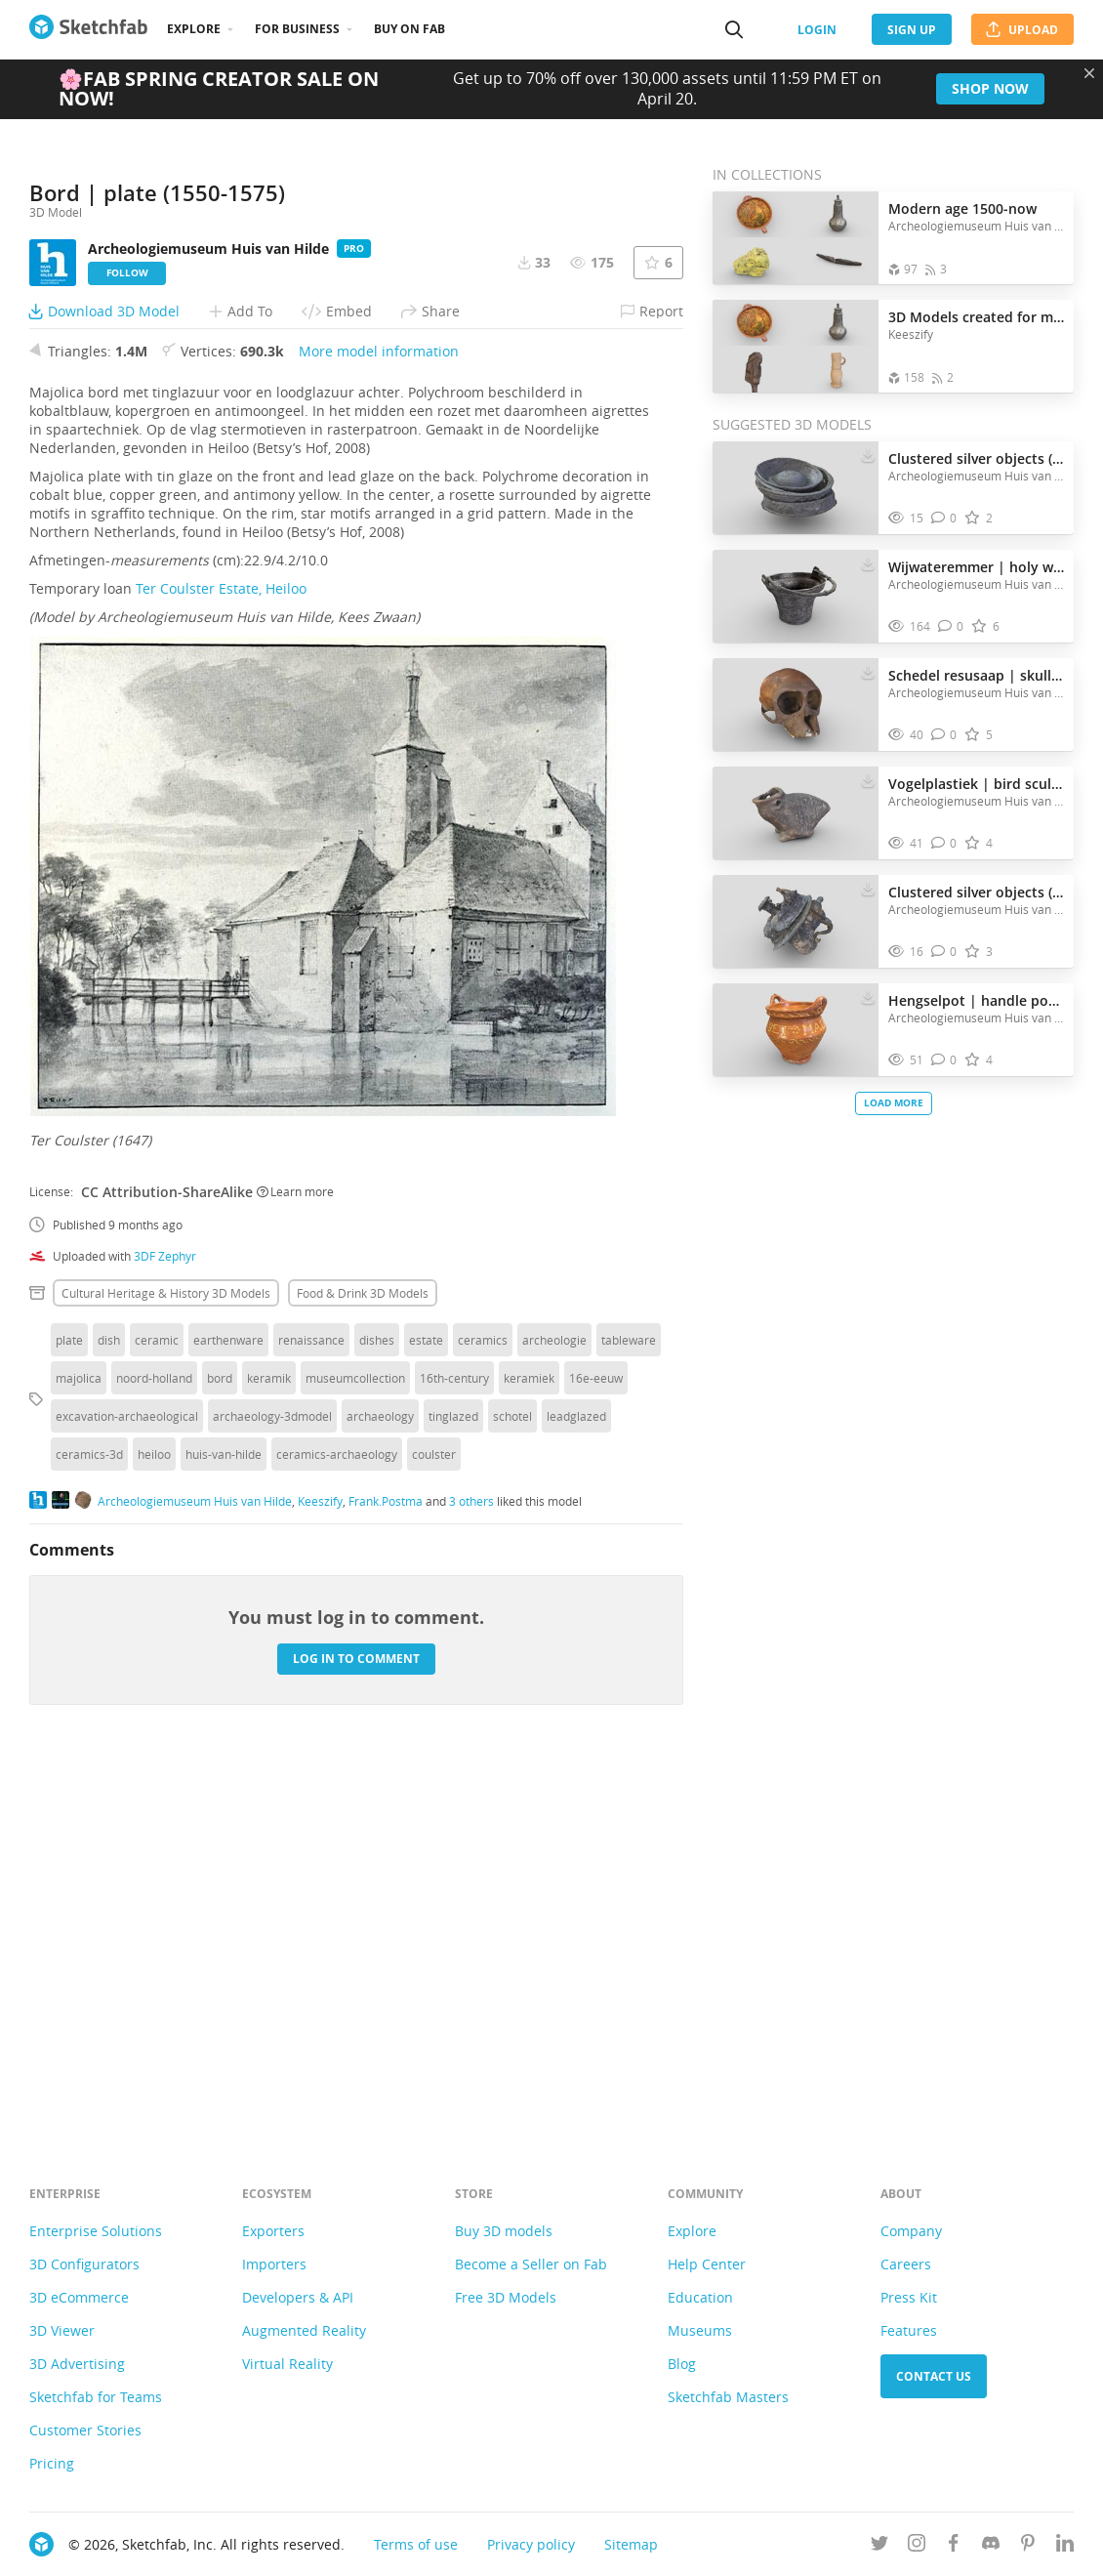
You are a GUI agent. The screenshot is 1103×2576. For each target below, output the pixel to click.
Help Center (707, 2264)
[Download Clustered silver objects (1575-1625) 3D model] (868, 454)
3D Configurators (84, 2264)
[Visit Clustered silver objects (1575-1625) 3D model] (795, 488)
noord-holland (154, 1744)
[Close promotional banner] (1089, 73)
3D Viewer (62, 2330)
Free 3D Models (505, 2297)
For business (297, 29)
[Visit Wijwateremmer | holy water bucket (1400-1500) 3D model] (795, 597)
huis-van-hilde (223, 1820)
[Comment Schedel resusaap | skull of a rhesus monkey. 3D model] (944, 735)
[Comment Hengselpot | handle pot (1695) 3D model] (944, 1060)
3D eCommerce (79, 2297)
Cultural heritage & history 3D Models (165, 1659)
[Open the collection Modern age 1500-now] (795, 237)
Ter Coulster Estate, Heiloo (221, 954)
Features (908, 2330)
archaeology (380, 1782)
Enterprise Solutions (95, 2231)
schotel (512, 1782)
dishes (376, 1706)
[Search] (734, 29)
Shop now (990, 88)
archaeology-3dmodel (272, 1782)
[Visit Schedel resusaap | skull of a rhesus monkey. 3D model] (795, 705)
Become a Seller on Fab (531, 2264)
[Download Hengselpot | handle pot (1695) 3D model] (868, 996)
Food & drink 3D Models (363, 1659)
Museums (700, 2330)
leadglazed (576, 1782)
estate (426, 1706)
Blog (682, 2363)
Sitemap (631, 2544)
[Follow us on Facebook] (953, 2546)
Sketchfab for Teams (95, 2397)
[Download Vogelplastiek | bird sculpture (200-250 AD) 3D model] (868, 779)
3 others (471, 1867)
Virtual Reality (287, 2363)
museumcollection (355, 1744)
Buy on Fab (409, 29)
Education (700, 2297)
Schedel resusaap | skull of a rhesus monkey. (976, 675)
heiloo (154, 1820)
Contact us (933, 2376)
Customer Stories (85, 2430)
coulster (434, 1820)
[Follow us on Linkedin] (1065, 2546)
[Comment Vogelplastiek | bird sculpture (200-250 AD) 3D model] (944, 843)
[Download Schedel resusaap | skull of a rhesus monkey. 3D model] (868, 671)
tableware (628, 1706)
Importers (274, 2264)
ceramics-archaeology (336, 1820)
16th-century (454, 1744)
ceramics (483, 1706)
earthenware (228, 1706)
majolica (79, 1744)
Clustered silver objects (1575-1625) (976, 458)
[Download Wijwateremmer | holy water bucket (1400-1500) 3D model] (868, 562)
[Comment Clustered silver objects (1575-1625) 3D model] (944, 518)
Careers (905, 2264)
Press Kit (908, 2297)
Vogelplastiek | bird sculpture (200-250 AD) (976, 783)
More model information (379, 717)
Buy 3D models (503, 2231)
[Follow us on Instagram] (916, 2546)
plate (69, 1706)
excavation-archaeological (127, 1782)
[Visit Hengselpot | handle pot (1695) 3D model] (795, 1030)
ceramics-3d (89, 1820)
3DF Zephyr (165, 1622)
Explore (194, 29)
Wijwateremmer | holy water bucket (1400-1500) (976, 567)
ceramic (157, 1706)
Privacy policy (531, 2544)
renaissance (311, 1706)
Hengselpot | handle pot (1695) (976, 1000)
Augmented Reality (304, 2330)
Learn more (295, 1557)
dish (109, 1706)
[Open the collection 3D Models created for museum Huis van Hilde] (795, 346)
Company (911, 2231)
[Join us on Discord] (991, 2546)
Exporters (273, 2231)
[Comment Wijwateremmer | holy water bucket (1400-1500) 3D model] (951, 626)
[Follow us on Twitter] (879, 2546)
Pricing (51, 2463)
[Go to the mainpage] (88, 29)
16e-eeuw (596, 1744)
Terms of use (416, 2544)
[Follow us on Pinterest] (1028, 2546)
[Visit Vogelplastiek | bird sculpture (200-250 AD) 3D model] (795, 813)
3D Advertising (77, 2363)
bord (219, 1744)
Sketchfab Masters (728, 2397)
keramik (269, 1744)
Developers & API (297, 2297)
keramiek (529, 1744)
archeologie (554, 1706)
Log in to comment (356, 2024)
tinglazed (453, 1782)
